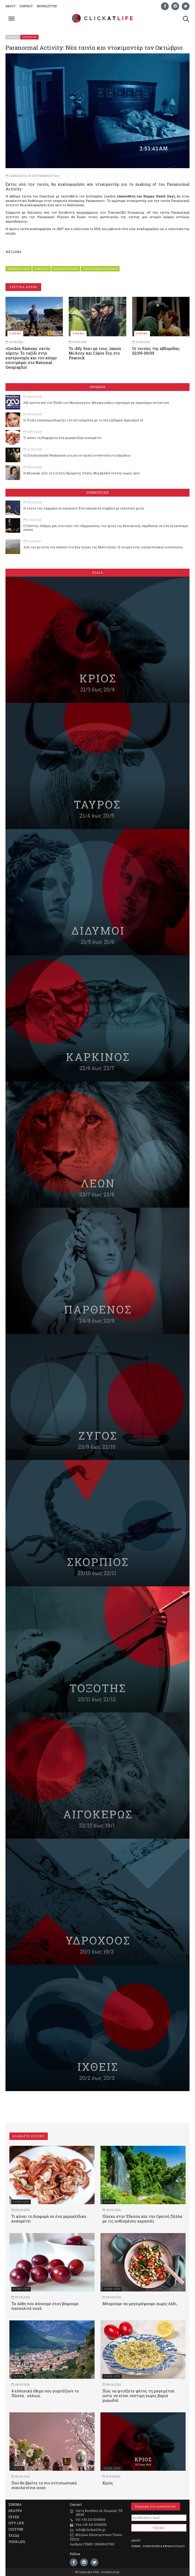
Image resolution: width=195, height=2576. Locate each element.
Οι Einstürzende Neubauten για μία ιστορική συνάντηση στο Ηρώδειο (76, 455)
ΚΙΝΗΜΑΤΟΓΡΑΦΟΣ (65, 268)
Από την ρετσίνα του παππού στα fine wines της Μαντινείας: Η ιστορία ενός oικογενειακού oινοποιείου (103, 547)
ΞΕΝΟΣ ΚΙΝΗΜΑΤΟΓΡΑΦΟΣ (100, 268)
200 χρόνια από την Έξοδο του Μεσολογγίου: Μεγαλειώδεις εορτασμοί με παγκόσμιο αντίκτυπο (96, 403)
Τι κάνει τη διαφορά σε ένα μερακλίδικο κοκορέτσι (62, 438)
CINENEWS (41, 268)
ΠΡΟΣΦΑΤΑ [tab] (97, 387)
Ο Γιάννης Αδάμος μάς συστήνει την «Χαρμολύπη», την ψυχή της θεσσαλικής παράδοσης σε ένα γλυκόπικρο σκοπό (105, 528)
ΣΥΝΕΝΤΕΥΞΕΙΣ (97, 492)
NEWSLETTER (47, 6)
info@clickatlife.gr (91, 2530)
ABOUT (10, 6)
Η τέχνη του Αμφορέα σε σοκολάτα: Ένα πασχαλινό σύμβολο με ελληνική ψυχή (83, 508)
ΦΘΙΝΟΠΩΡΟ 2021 (18, 268)
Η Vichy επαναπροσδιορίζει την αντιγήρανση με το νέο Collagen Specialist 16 (83, 420)
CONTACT (26, 6)
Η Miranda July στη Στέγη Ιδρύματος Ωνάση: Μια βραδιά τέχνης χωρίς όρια (81, 473)
